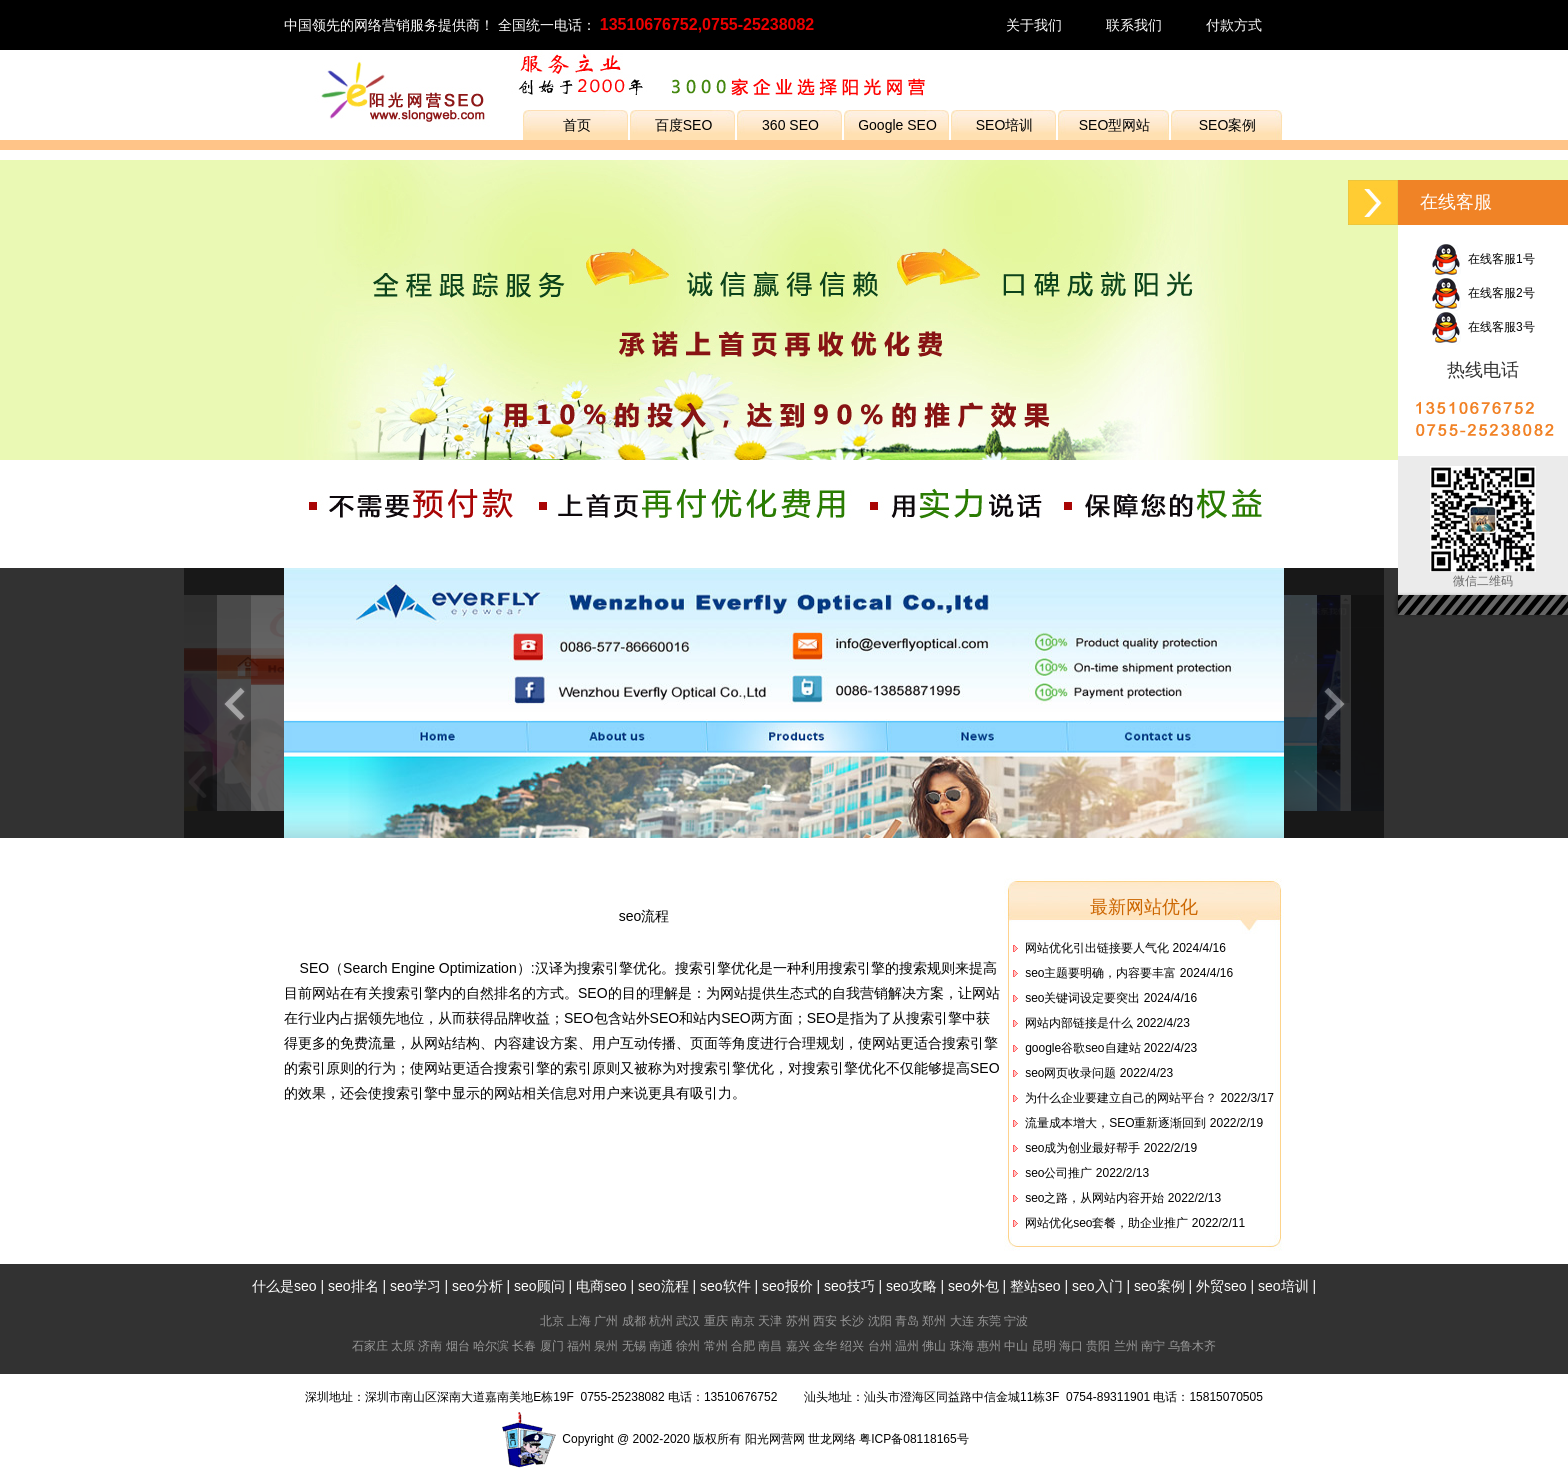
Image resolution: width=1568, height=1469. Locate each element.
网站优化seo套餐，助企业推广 (1106, 1223)
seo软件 (725, 1286)
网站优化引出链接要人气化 (1097, 948)
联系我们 (1134, 25)
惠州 (989, 1346)
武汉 (688, 1321)
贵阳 (1098, 1346)
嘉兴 (798, 1346)
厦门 (552, 1346)
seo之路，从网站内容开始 (1094, 1198)
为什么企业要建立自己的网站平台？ (1121, 1098)
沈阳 (880, 1321)
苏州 (798, 1321)
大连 (962, 1321)
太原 (403, 1346)
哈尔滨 (491, 1346)
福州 (579, 1346)
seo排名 (353, 1286)
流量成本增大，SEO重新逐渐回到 (1115, 1123)
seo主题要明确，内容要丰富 (1100, 973)
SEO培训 (1005, 125)
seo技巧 (849, 1286)
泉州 (606, 1346)
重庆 (716, 1321)
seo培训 (1283, 1286)
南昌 (770, 1346)
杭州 (661, 1321)
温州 (907, 1346)
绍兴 (852, 1346)
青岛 (907, 1321)
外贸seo (1221, 1286)
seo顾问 (539, 1286)
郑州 (934, 1321)
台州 (880, 1346)
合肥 (743, 1346)
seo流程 (644, 916)
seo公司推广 (1058, 1173)
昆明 (1044, 1346)
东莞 (989, 1321)
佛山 (934, 1346)
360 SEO (790, 125)
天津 (770, 1321)
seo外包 (973, 1286)
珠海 (962, 1346)
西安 (825, 1321)
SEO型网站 (1115, 125)
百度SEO (684, 125)
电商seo (601, 1286)
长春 (524, 1346)
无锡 (634, 1346)
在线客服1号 (1482, 259)
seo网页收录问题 (1070, 1073)
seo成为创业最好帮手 (1082, 1148)
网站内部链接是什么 (1079, 1023)
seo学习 (415, 1286)
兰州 (1126, 1346)
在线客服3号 (1482, 327)
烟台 (458, 1346)
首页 (577, 125)
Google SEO (897, 125)
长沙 (852, 1321)
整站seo (1035, 1286)
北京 (552, 1321)
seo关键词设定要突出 (1082, 998)
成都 (634, 1321)
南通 (661, 1346)
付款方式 (1234, 25)
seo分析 (477, 1286)
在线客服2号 (1482, 293)
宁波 (1016, 1321)
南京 (743, 1321)
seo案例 (1159, 1286)
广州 (606, 1321)
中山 (1016, 1346)
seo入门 (1097, 1286)
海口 (1071, 1346)
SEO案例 (1228, 125)
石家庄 (370, 1346)
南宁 (1153, 1346)
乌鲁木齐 (1192, 1346)
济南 (430, 1346)
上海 (579, 1321)
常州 (716, 1346)
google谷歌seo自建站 (1082, 1048)
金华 (825, 1346)
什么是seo (284, 1286)
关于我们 (1034, 25)
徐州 (688, 1346)
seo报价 (787, 1286)
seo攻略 (911, 1286)
